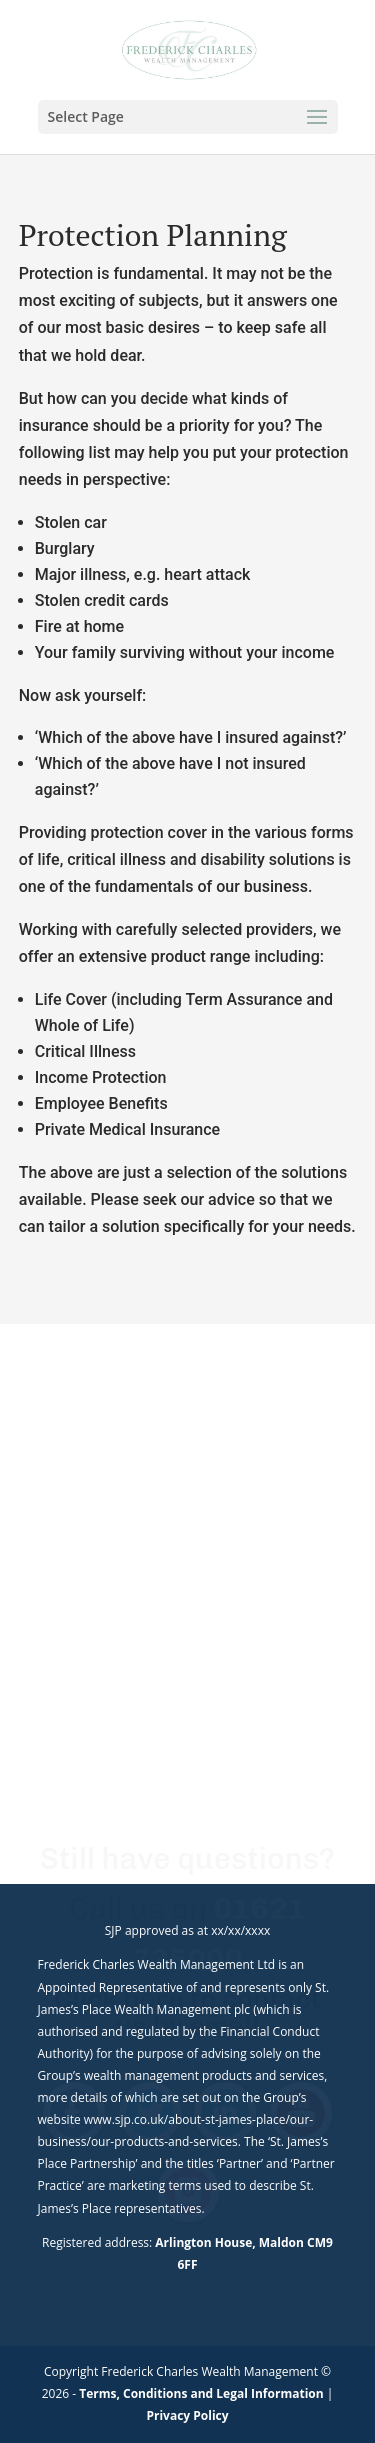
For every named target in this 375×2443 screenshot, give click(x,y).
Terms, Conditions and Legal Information (201, 2393)
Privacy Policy (187, 2415)
